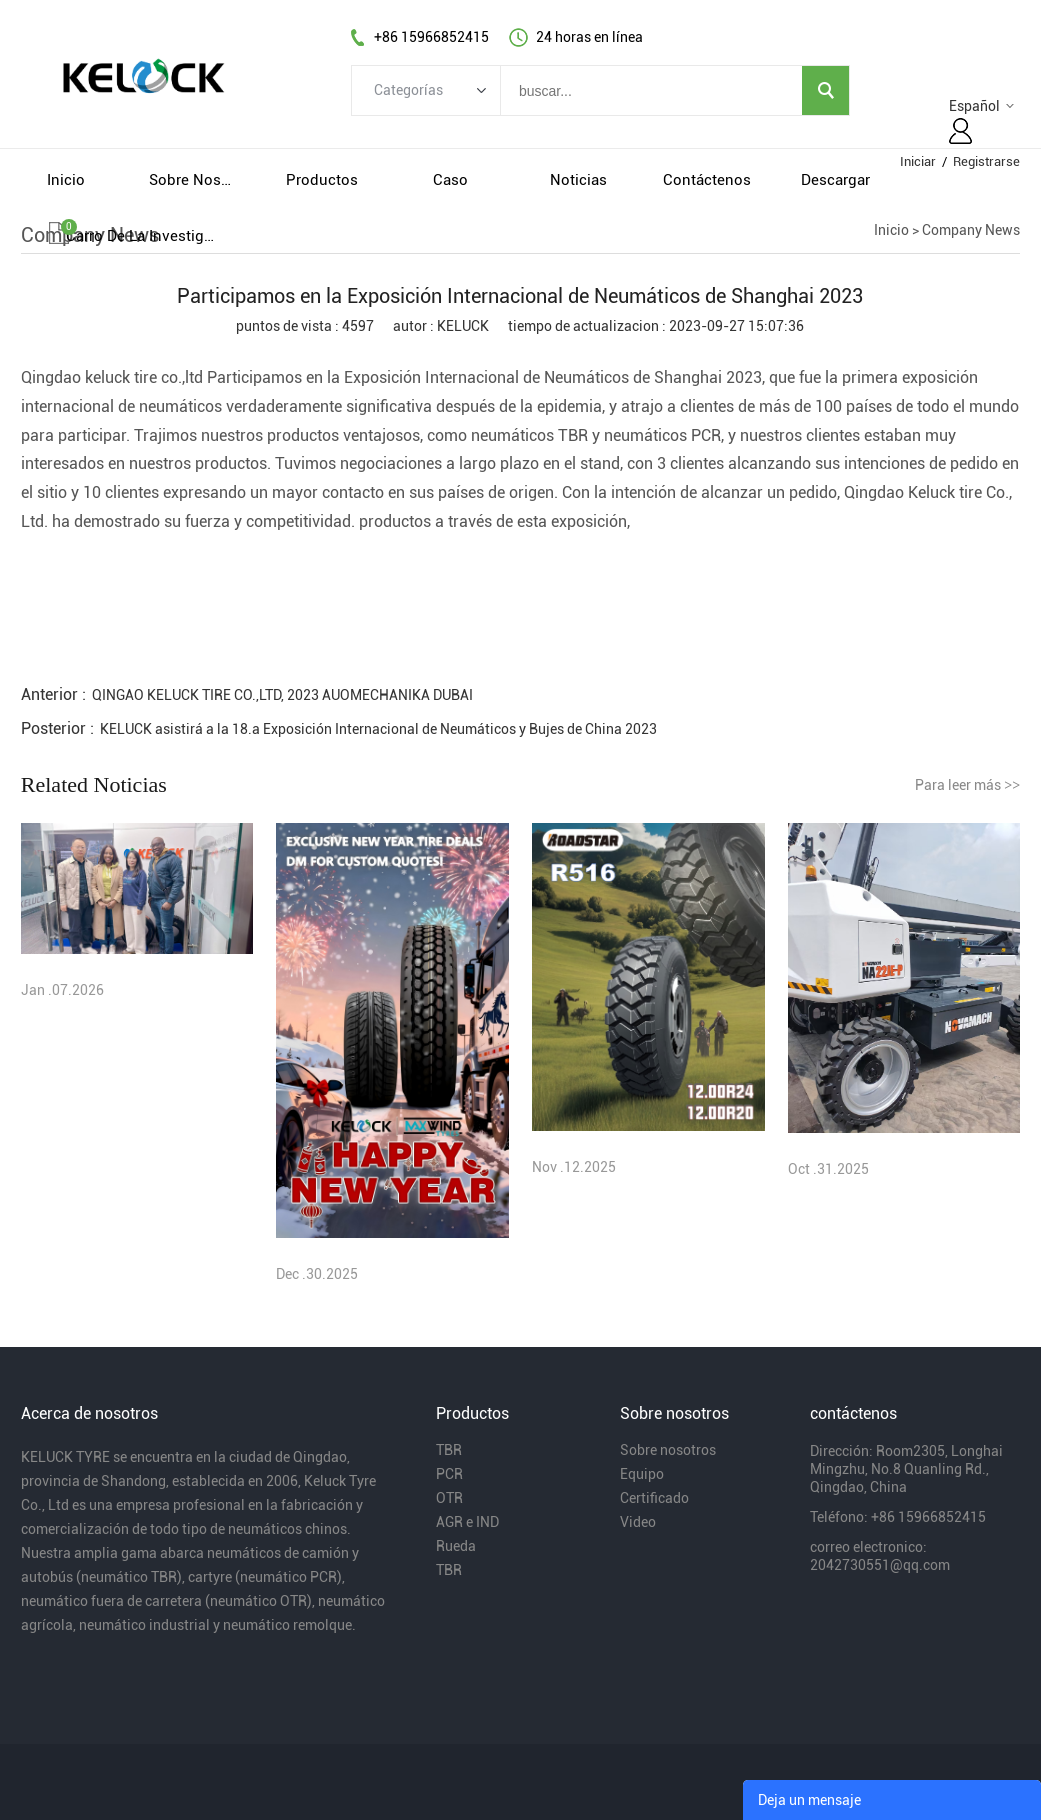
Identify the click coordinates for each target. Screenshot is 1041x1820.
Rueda (456, 1546)
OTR (449, 1498)
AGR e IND (467, 1522)
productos (322, 180)
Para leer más (967, 785)
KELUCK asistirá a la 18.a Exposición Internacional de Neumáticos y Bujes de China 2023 (378, 729)
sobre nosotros (194, 180)
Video (638, 1522)
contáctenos (707, 180)
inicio (66, 180)
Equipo (642, 1474)
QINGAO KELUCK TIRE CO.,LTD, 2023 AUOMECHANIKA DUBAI (282, 695)
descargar (835, 180)
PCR (449, 1474)
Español (974, 106)
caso (450, 180)
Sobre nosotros (668, 1450)
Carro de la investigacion (140, 236)
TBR (449, 1450)
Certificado (654, 1498)
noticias (578, 180)
